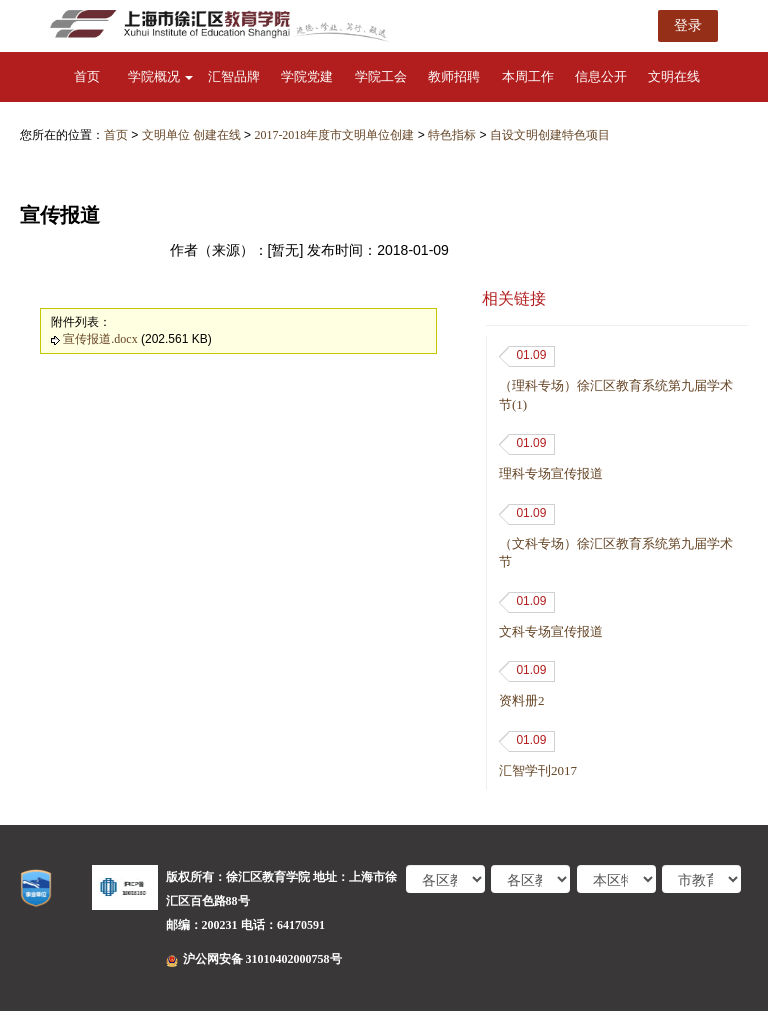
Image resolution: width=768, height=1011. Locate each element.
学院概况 (160, 76)
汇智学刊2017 (538, 770)
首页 (87, 76)
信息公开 (601, 76)
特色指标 (452, 135)
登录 (688, 25)
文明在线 (674, 76)
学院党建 (307, 76)
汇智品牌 (234, 76)
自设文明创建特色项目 (550, 135)
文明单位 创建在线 (191, 135)
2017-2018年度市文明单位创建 (334, 135)
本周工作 (528, 76)
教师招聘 (454, 76)
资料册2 (522, 700)
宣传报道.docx (100, 339)
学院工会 (381, 76)
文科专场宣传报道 (551, 631)
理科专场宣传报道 (551, 473)
